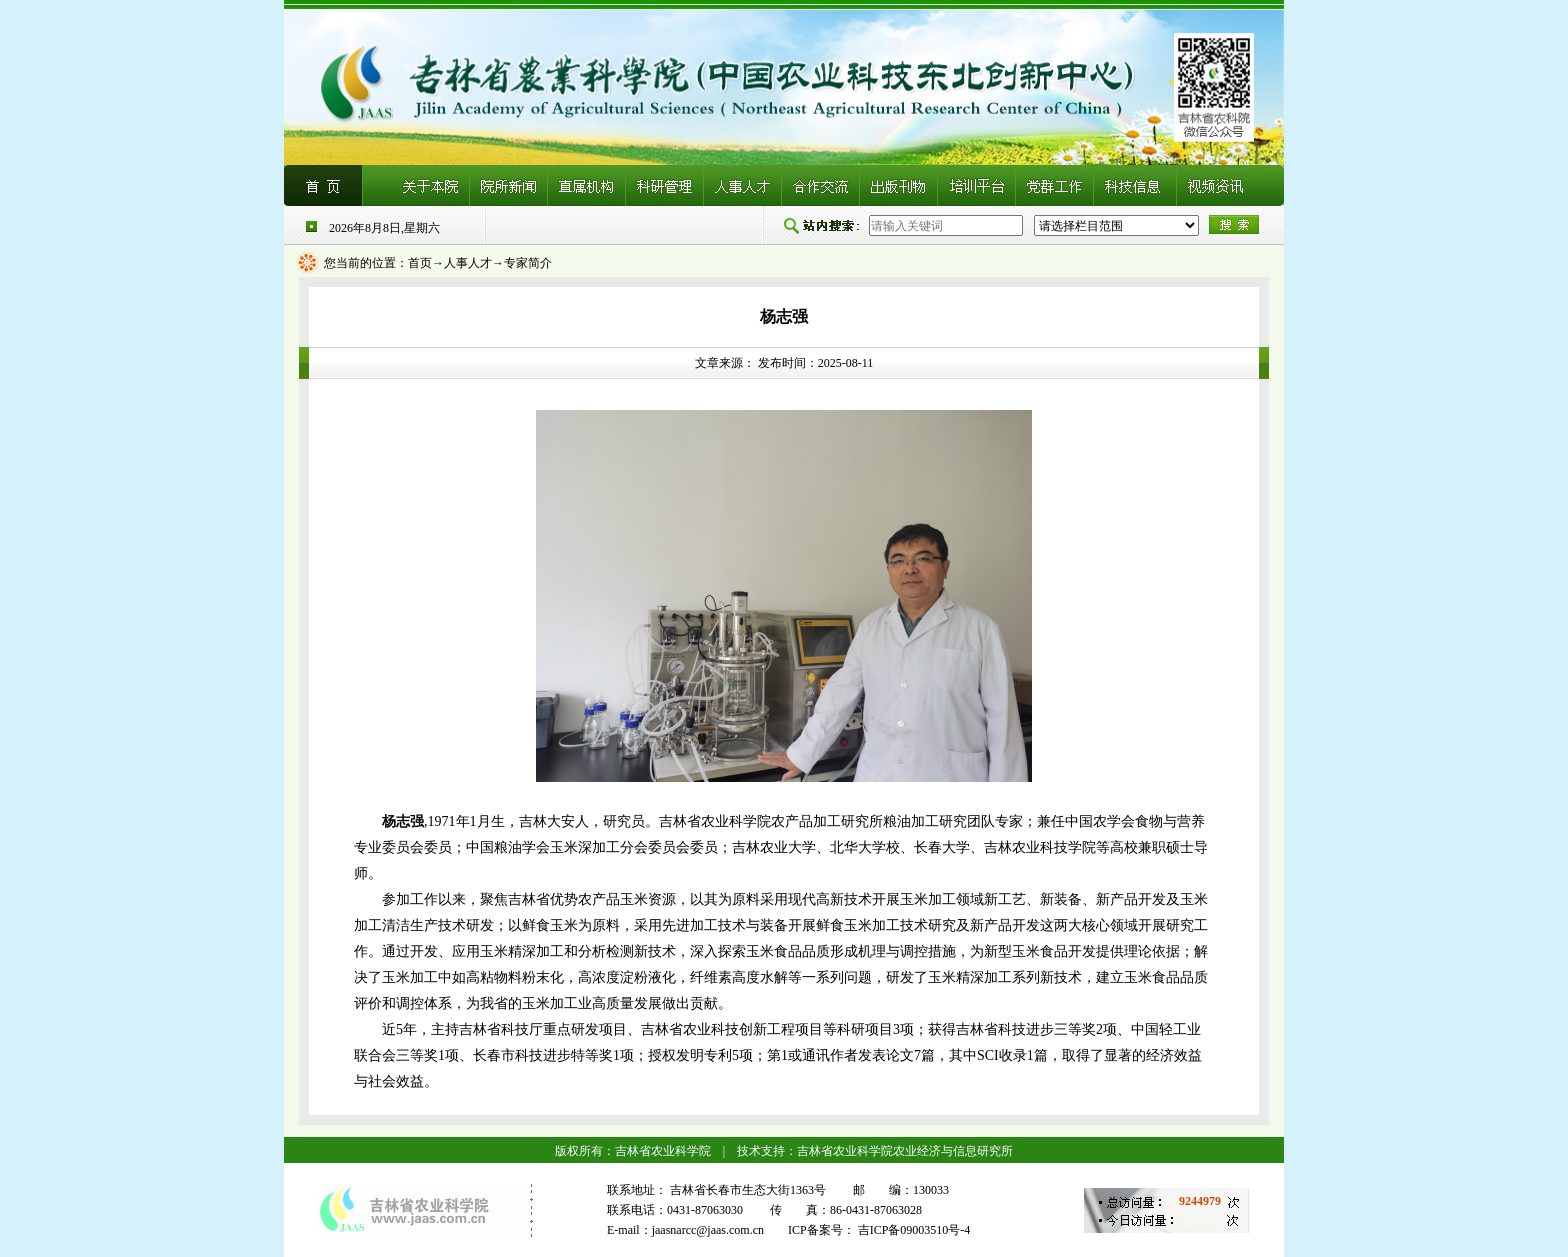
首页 (420, 263)
